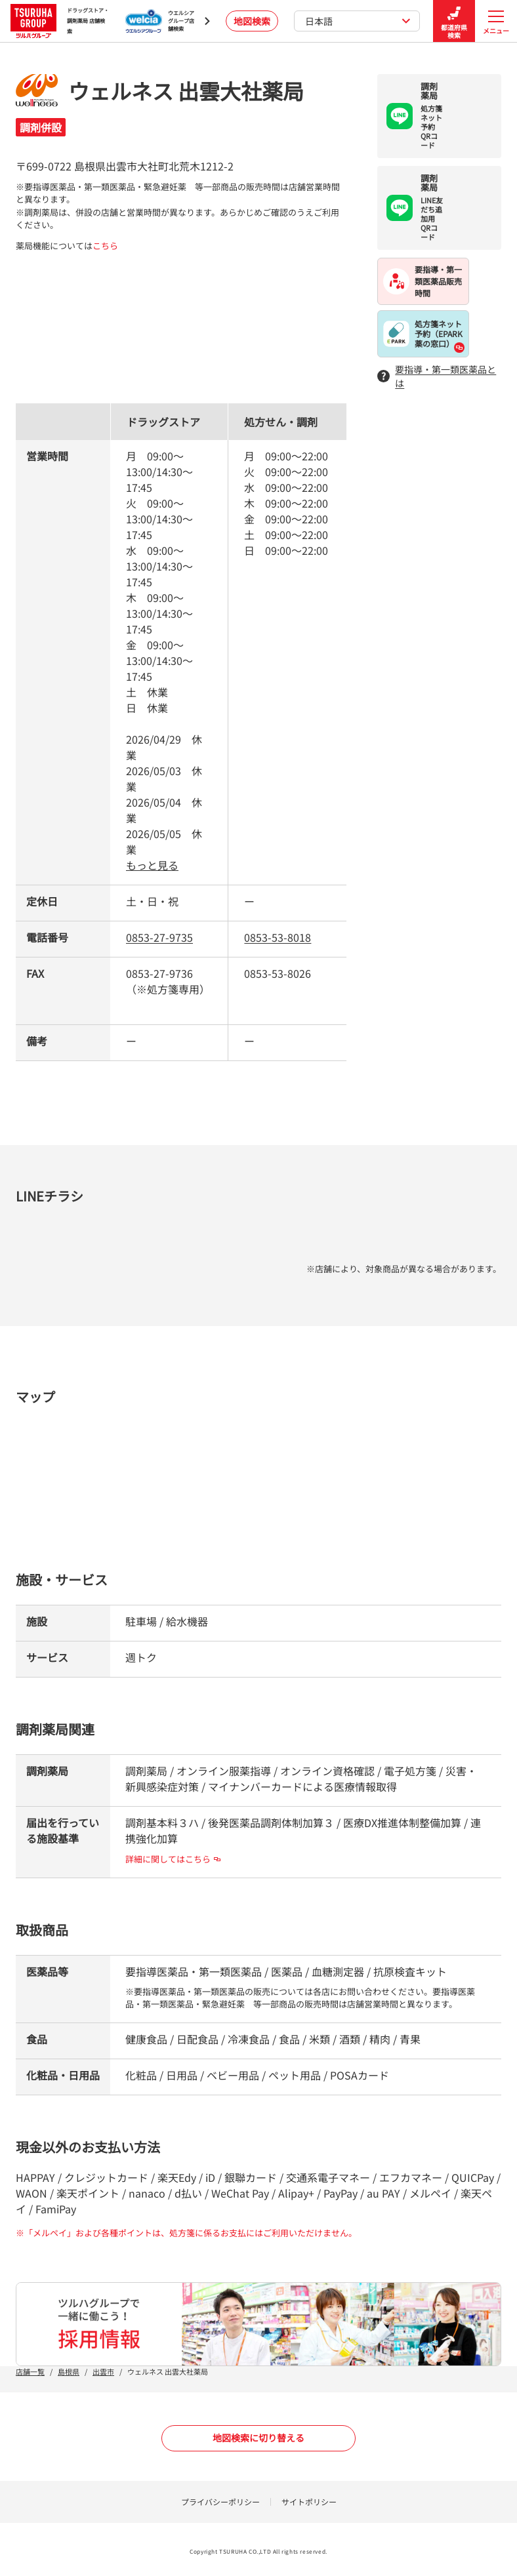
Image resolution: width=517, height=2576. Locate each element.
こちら (105, 245)
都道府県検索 (454, 21)
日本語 (358, 21)
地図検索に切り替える (258, 2437)
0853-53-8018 (277, 937)
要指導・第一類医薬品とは (436, 376)
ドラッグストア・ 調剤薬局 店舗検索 (59, 20)
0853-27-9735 (159, 937)
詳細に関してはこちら (172, 1859)
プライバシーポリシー (220, 2501)
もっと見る (152, 865)
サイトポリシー (309, 2501)
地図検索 (252, 21)
